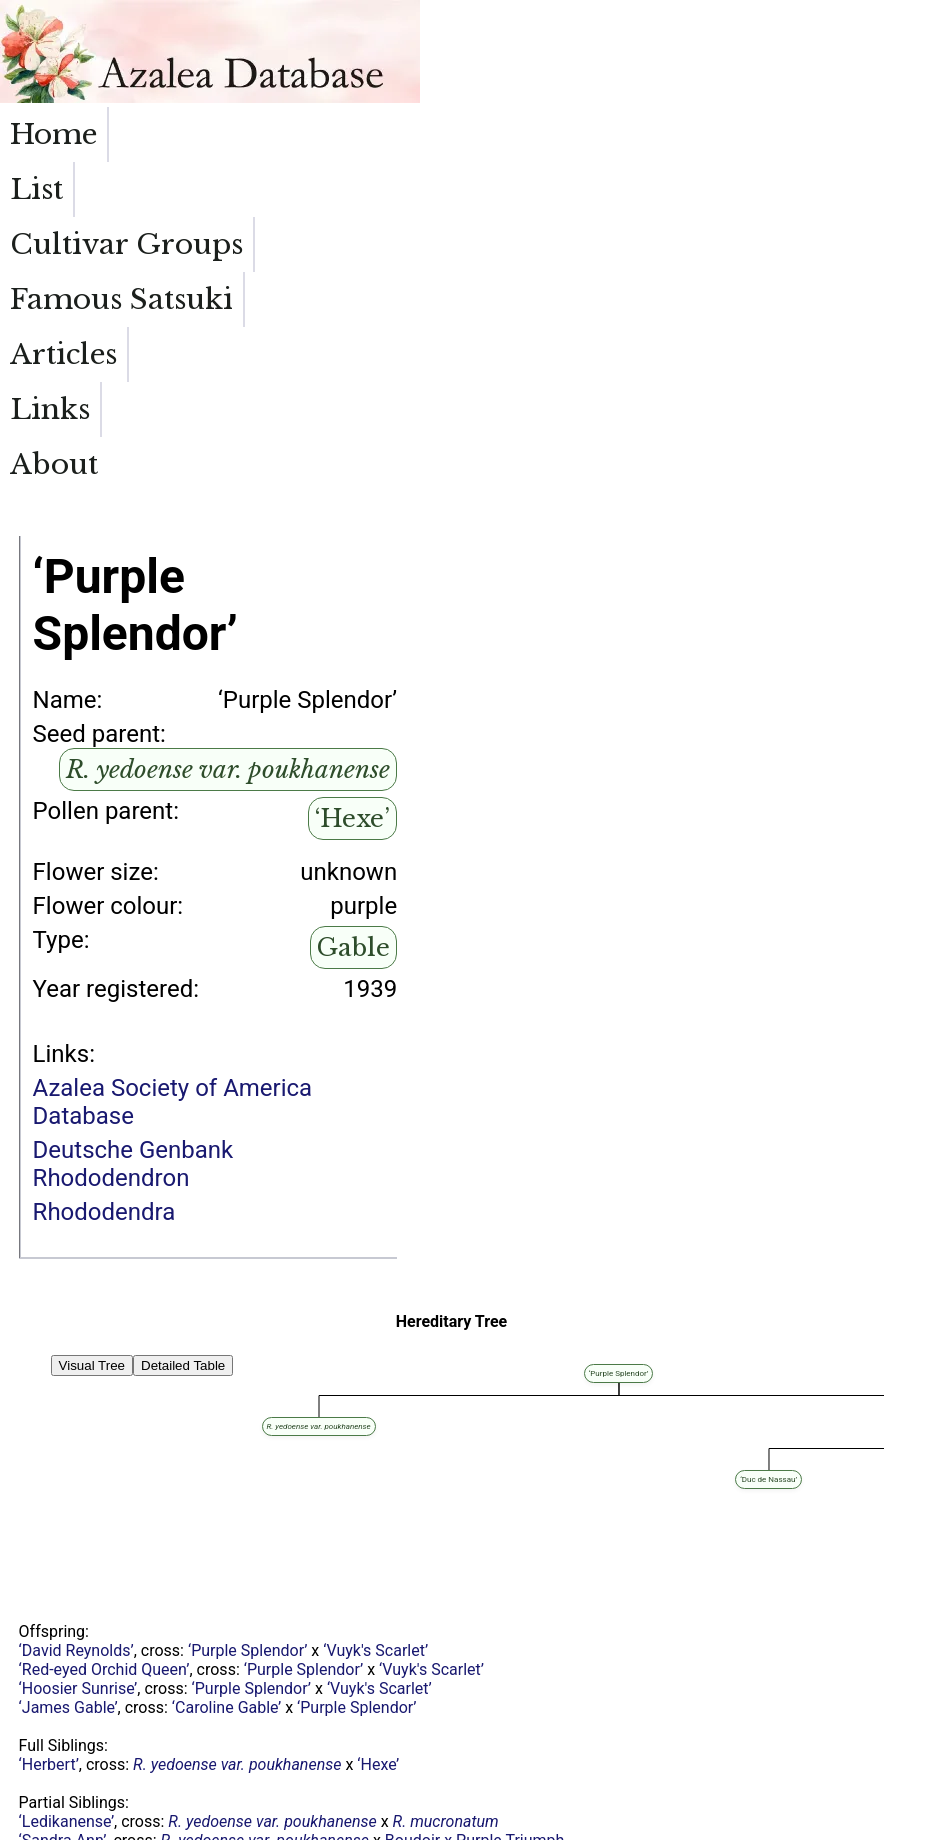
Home (53, 134)
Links (770, 134)
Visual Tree (92, 1070)
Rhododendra (104, 917)
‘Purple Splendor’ (247, 1355)
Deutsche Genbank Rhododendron (133, 869)
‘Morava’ (48, 1640)
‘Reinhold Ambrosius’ (93, 1602)
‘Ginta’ (40, 1754)
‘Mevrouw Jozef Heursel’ (106, 1735)
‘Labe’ (39, 1678)
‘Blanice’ (48, 1659)
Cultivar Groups (286, 152)
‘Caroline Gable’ (226, 1412)
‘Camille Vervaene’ (261, 1697)
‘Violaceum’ (287, 1735)
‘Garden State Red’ (84, 1621)
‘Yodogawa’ (59, 1583)
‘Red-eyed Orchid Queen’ (104, 1374)
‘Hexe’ (352, 523)
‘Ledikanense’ (67, 1526)
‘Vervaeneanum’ (317, 1621)
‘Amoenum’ (171, 1640)
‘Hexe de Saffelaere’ (89, 1716)
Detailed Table (183, 1070)
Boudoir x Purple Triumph (475, 1545)
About (876, 134)
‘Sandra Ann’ (63, 1545)
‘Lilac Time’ (155, 1754)
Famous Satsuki (490, 152)
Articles (654, 134)
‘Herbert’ (49, 1469)
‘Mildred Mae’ (66, 1564)
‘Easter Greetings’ (81, 1697)
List (145, 134)
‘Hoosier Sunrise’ (78, 1393)
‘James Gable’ (68, 1412)
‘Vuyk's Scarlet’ (375, 1355)
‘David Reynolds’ (76, 1355)
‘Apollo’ (238, 1716)
